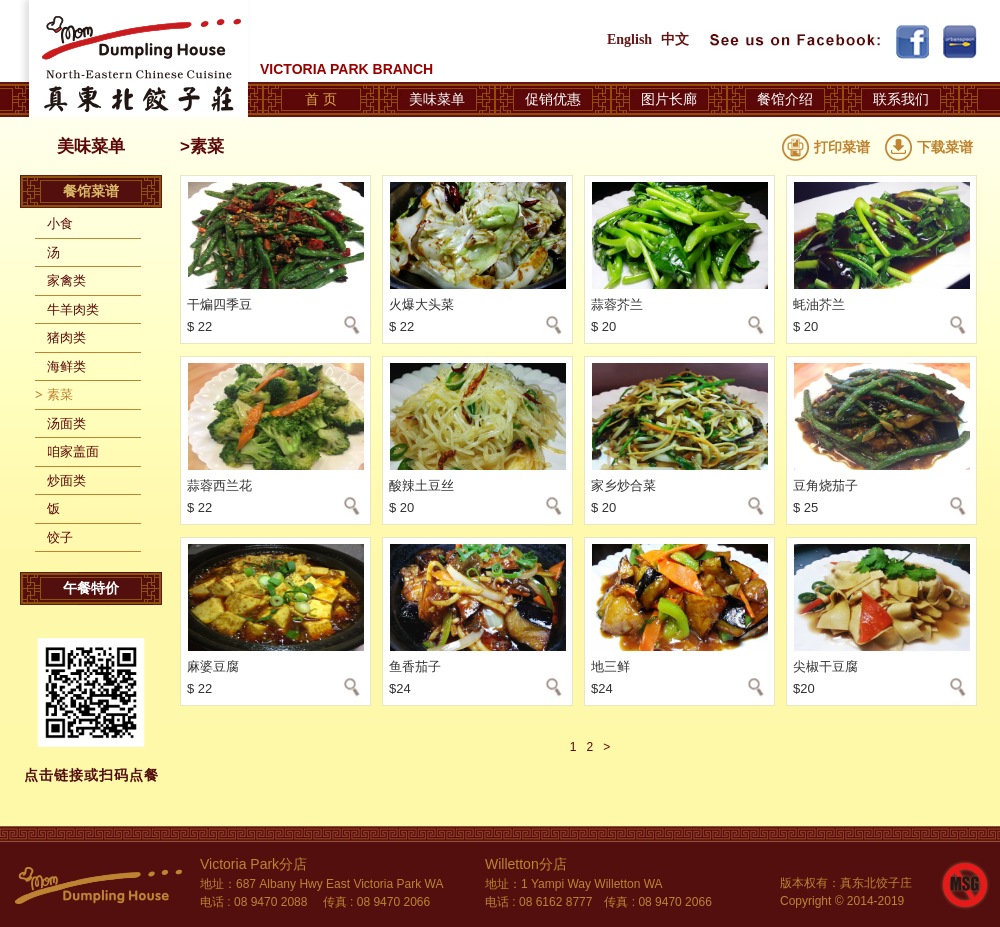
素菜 (60, 394)
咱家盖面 (73, 451)
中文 (675, 39)
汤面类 (66, 423)
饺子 (60, 537)
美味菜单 (437, 99)
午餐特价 (91, 588)
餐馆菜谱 (91, 191)
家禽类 (66, 280)
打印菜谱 (842, 147)
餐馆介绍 (785, 99)
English (629, 39)
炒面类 (66, 480)
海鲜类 (66, 366)
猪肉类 (66, 337)
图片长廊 (669, 99)
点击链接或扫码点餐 (91, 775)
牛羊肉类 (73, 309)
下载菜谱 (945, 147)
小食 (60, 223)
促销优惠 (553, 99)
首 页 (321, 99)
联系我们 (901, 99)
